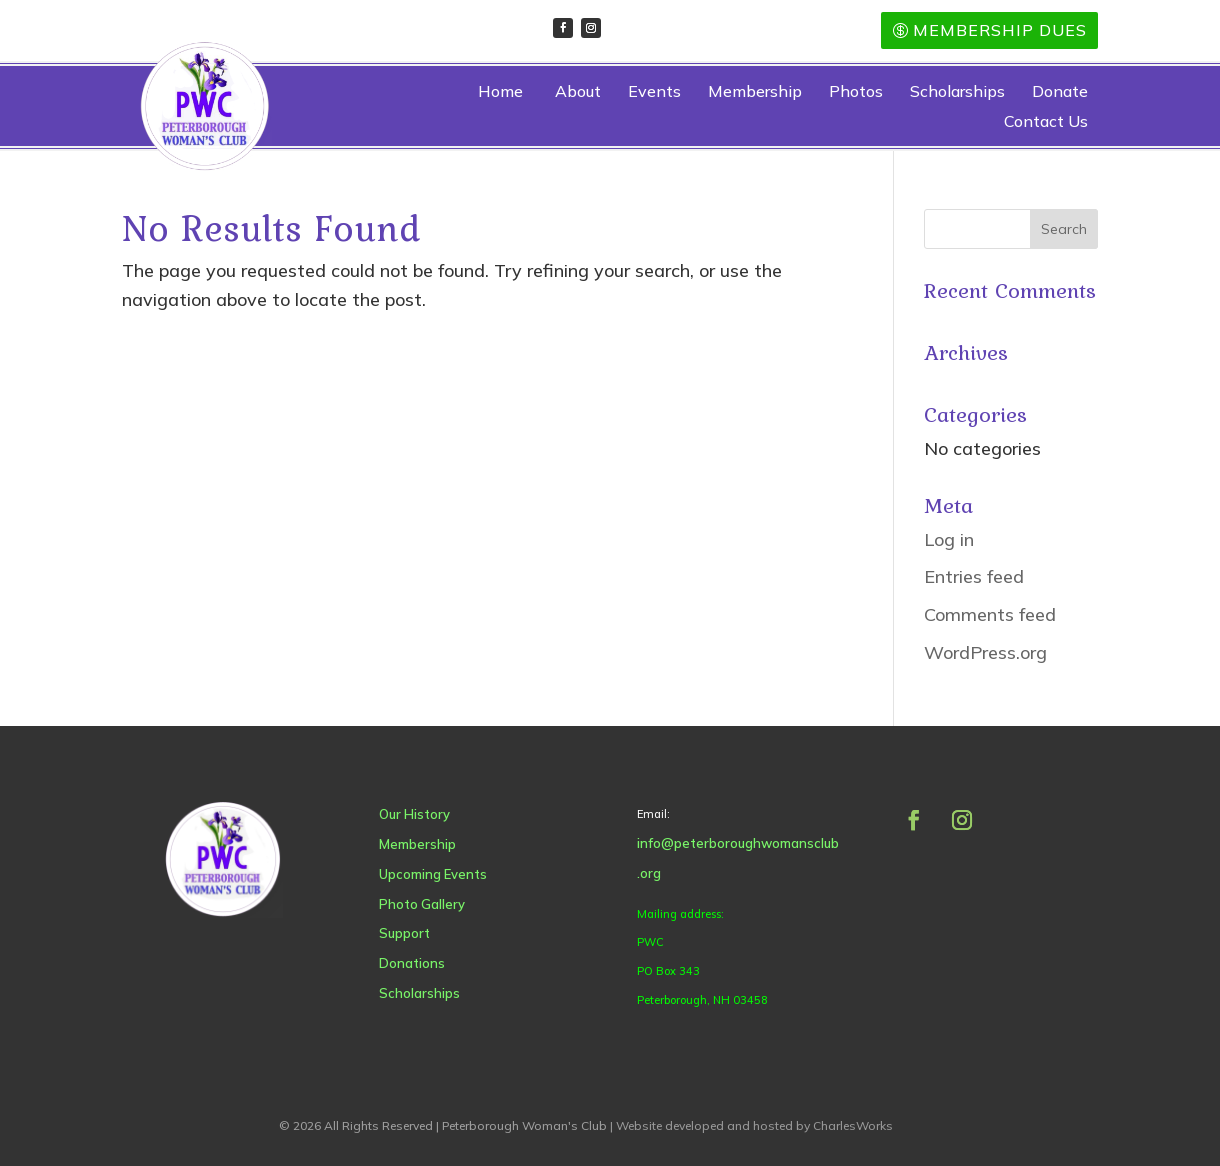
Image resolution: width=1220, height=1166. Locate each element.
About (578, 92)
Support (384, 933)
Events (654, 92)
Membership (755, 92)
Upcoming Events (413, 874)
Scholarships (957, 92)
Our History (394, 814)
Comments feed (990, 614)
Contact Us (1046, 122)
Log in (949, 539)
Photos (856, 92)
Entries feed (974, 576)
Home (500, 92)
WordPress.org (985, 652)
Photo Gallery (402, 904)
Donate (1060, 92)
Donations (392, 963)
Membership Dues (1000, 30)
